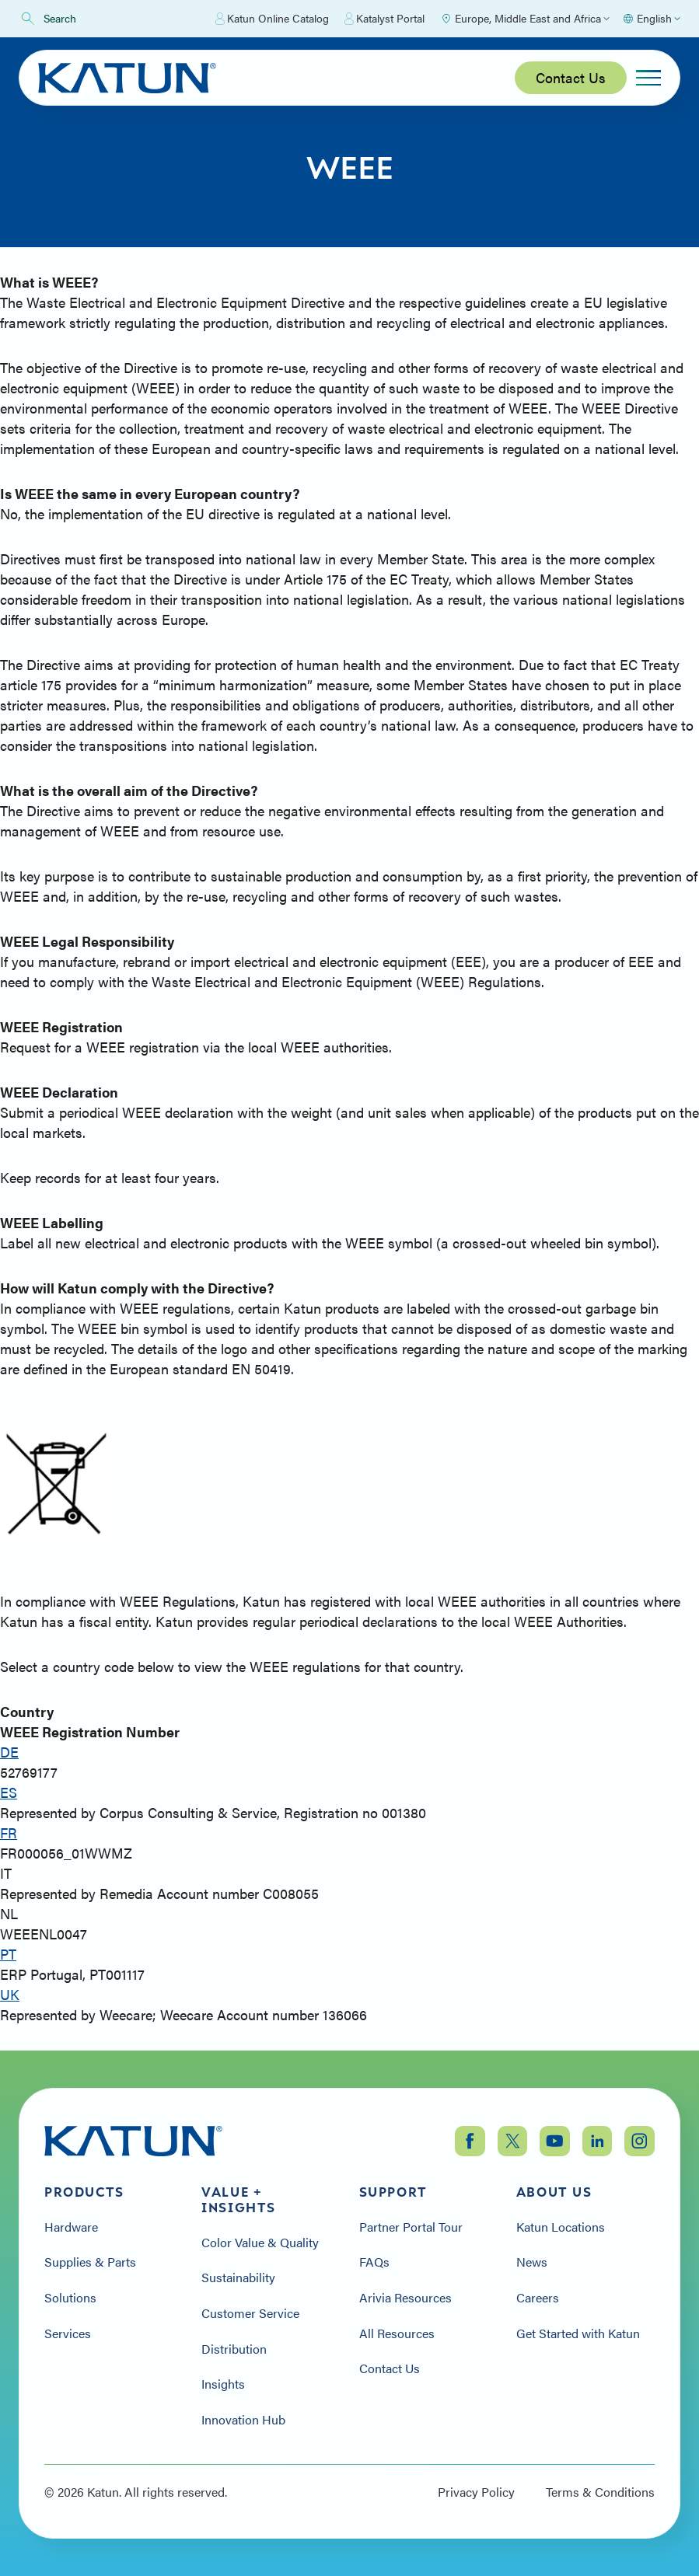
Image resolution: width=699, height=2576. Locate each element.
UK (9, 1994)
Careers (537, 2297)
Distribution (234, 2349)
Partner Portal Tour (411, 2227)
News (531, 2262)
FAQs (374, 2262)
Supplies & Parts (90, 2262)
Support (393, 2192)
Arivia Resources (405, 2297)
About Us (554, 2192)
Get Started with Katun (578, 2333)
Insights (223, 2384)
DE (9, 1751)
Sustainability (238, 2277)
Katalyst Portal (384, 18)
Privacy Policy (476, 2492)
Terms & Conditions (600, 2492)
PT (8, 1953)
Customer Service (250, 2313)
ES (8, 1792)
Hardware (71, 2227)
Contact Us (571, 77)
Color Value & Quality (260, 2242)
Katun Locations (560, 2227)
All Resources (397, 2333)
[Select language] (651, 18)
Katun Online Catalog (272, 18)
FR (8, 1832)
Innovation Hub (243, 2419)
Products (84, 2192)
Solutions (70, 2297)
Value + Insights (238, 2199)
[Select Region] (525, 18)
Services (67, 2333)
